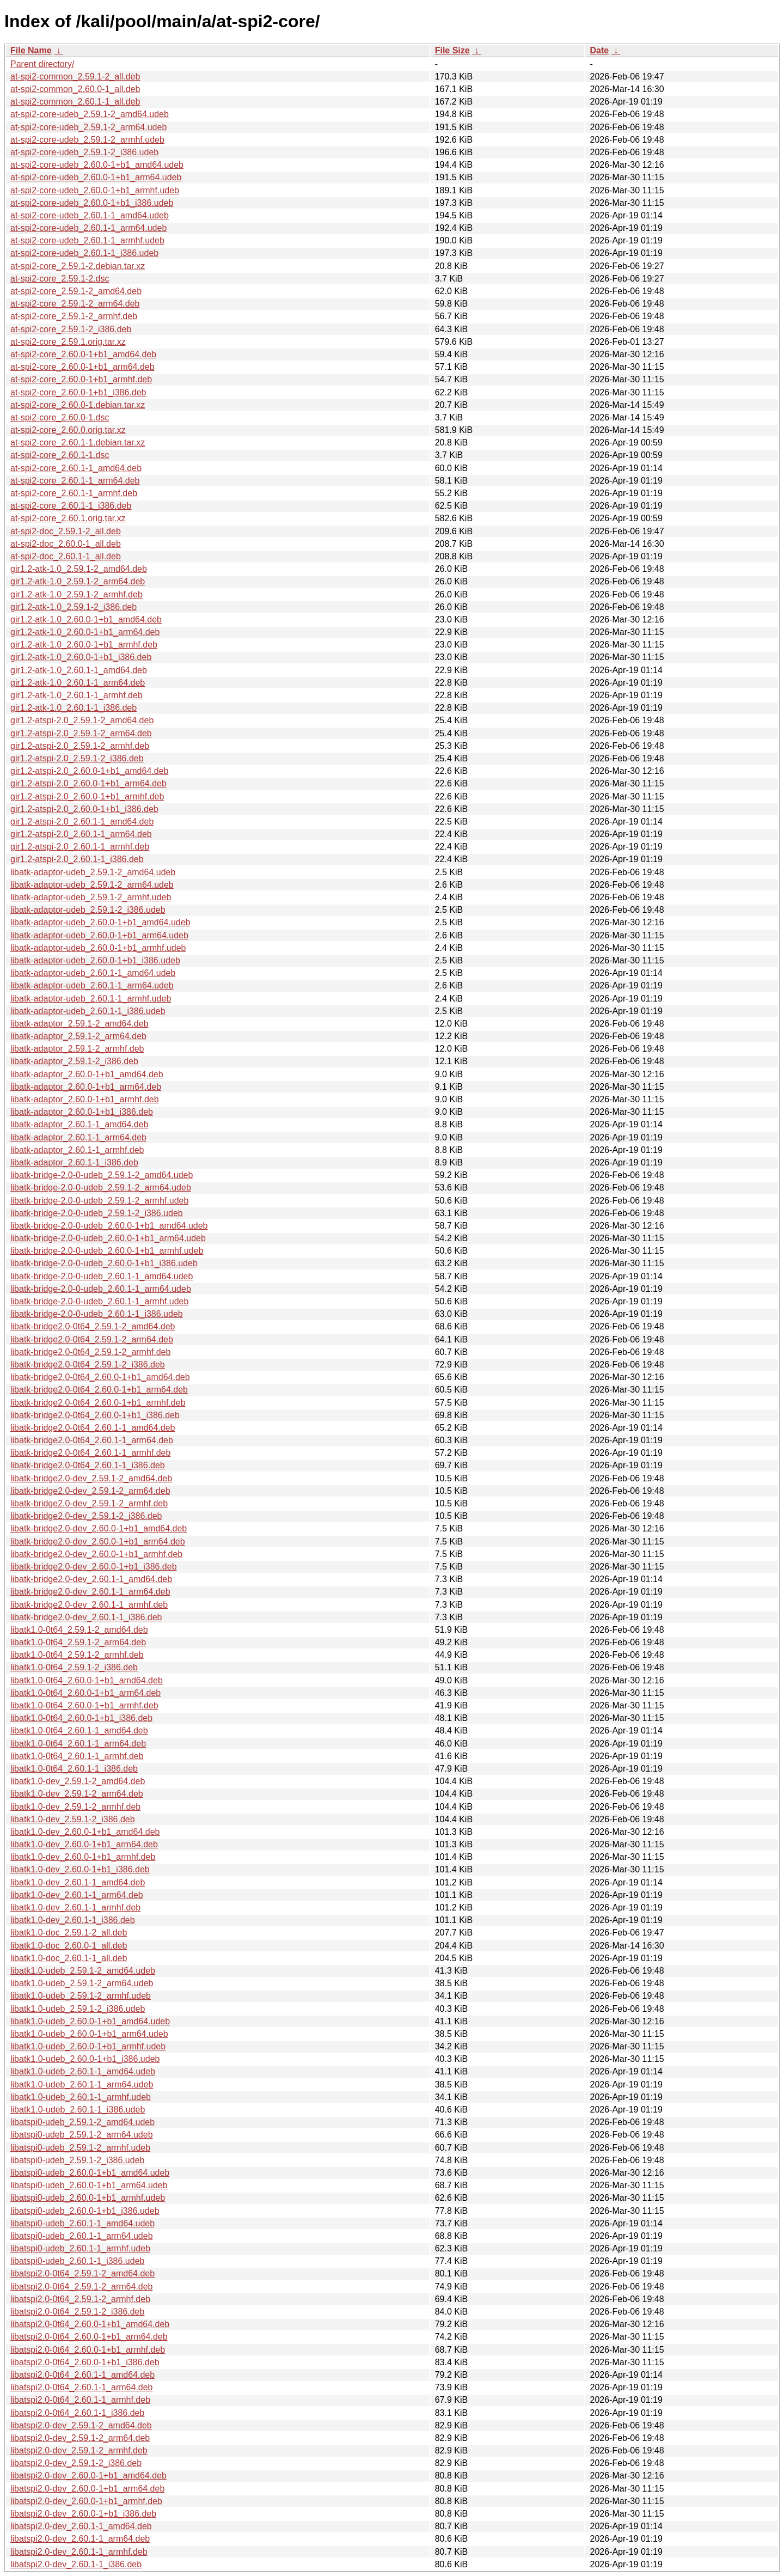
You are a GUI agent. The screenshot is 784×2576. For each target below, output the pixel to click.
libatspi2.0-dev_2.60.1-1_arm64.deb (80, 2538)
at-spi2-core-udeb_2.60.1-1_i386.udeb (84, 253)
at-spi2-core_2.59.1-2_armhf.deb (73, 316)
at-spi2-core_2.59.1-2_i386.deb (70, 329)
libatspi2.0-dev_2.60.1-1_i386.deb (76, 2564)
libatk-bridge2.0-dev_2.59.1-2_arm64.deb (90, 1490)
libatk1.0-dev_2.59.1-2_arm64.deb (76, 1793)
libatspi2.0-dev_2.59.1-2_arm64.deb (80, 2438)
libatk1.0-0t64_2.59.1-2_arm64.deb (78, 1642)
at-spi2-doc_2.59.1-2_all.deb (65, 531)
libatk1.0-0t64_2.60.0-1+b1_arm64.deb (85, 1693)
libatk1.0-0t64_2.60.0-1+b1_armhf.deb (84, 1705)
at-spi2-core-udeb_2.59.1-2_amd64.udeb (89, 114)
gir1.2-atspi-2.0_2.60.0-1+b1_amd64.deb (89, 771)
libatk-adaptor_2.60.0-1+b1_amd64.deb (86, 1074)
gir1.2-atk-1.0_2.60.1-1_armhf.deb (76, 695)
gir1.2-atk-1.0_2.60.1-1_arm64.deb (77, 682)
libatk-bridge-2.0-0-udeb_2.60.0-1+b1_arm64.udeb (108, 1238)
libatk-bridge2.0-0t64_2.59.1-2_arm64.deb (91, 1339)
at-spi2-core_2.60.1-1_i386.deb (70, 505)
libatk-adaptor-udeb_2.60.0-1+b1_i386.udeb (95, 960)
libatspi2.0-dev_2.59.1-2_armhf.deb (79, 2450)
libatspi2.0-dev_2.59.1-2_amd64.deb (81, 2425)
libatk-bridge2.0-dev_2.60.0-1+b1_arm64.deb (97, 1541)
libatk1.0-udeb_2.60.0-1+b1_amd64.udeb (90, 2021)
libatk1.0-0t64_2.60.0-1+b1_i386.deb (81, 1718)
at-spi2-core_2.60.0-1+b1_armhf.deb (81, 379)
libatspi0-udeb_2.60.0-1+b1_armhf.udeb (87, 2197)
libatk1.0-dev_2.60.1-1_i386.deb (72, 1920)
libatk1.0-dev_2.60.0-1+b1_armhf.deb (82, 1856)
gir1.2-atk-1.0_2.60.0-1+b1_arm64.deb (85, 632)
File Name (31, 50)
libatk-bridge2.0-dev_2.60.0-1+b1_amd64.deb (98, 1528)
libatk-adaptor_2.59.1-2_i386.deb (74, 1061)
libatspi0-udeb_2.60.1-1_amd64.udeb (82, 2223)
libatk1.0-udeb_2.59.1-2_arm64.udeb (81, 1983)
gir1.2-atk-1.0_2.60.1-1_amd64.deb (78, 670)
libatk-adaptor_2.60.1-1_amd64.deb (79, 1124)
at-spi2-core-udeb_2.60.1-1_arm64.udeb (88, 228)
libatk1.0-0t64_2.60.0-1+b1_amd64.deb (86, 1680)
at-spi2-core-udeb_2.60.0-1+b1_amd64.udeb (96, 164)
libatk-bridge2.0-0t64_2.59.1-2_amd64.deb (92, 1326)
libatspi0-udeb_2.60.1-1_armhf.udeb (80, 2248)
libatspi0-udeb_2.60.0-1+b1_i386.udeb (85, 2210)
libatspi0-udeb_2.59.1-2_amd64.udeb (82, 2122)
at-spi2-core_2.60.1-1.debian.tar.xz (77, 442)
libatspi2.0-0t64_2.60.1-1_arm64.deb (81, 2387)
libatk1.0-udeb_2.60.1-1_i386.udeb (77, 2109)
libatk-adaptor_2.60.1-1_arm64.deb (78, 1137)
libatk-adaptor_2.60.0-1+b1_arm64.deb (85, 1086)
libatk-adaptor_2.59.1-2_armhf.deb (77, 1048)
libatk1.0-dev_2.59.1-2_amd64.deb (77, 1781)
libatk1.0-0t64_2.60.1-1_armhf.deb (77, 1756)
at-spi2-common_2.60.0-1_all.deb (75, 89)
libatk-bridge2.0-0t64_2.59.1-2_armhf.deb (90, 1352)
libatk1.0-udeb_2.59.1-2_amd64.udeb (82, 1970)
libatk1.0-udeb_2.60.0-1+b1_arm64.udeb (89, 2033)
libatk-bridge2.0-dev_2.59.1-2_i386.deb (86, 1516)
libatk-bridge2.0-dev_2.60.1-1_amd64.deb (91, 1579)
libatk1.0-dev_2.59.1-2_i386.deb (72, 1819)
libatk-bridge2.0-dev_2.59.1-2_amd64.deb (91, 1478)
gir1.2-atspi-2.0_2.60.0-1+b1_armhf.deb (87, 796)
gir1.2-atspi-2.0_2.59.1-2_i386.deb (77, 758)
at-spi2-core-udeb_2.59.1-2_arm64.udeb (88, 127)
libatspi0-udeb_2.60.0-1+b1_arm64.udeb (89, 2185)
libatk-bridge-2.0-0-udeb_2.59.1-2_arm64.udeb (100, 1187)
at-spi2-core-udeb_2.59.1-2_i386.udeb (84, 152)
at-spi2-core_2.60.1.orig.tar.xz (68, 518)
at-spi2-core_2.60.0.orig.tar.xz (68, 430)
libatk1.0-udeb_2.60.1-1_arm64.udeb (81, 2084)
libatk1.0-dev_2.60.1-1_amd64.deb (77, 1882)
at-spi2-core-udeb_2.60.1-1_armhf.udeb (87, 240)
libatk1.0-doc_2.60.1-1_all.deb (68, 1958)
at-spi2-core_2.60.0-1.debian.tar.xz (77, 405)
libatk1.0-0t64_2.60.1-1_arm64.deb (78, 1743)
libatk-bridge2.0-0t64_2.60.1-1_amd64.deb (92, 1427)
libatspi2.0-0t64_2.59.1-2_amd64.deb (82, 2273)
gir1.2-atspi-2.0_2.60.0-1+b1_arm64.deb (88, 783)
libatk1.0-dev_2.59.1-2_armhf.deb (75, 1806)
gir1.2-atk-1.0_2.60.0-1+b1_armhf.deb (83, 644)
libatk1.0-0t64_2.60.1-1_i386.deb (74, 1768)
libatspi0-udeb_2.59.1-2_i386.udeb (77, 2160)
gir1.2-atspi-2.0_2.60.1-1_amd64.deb (82, 821)
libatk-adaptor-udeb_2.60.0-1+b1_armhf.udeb (98, 948)
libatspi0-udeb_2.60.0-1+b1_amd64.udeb (89, 2172)
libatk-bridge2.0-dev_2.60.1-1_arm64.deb (90, 1591)
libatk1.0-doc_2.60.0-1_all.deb (68, 1945)
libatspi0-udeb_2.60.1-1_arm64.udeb (81, 2236)
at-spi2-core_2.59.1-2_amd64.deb (76, 291)
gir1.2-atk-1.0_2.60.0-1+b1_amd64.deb (86, 619)
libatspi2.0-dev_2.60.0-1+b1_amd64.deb (88, 2475)
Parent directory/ (42, 64)
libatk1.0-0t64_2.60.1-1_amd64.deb (79, 1730)
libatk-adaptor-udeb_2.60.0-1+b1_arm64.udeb (99, 935)
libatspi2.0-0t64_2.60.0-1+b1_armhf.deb (87, 2349)
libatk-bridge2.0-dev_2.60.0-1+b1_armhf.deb (96, 1554)
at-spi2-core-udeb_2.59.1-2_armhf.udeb (87, 139)
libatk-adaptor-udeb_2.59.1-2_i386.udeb (88, 909)
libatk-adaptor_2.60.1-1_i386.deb (74, 1162)
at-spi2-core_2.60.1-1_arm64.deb (74, 480)
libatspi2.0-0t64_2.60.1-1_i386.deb (77, 2413)
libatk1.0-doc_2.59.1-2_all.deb (68, 1932)
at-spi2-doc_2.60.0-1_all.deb (65, 543)
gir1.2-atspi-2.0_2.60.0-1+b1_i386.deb (84, 809)
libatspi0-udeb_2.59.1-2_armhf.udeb (80, 2147)
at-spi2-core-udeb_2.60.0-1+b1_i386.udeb (91, 202)
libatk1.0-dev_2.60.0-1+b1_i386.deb (80, 1869)
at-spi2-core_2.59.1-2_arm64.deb (74, 303)
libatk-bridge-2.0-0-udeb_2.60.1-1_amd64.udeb (101, 1276)
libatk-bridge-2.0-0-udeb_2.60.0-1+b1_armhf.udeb (106, 1250)
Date (599, 50)
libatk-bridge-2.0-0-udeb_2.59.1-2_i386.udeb (96, 1213)
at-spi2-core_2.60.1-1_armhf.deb (73, 493)
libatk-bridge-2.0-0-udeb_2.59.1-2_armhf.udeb (99, 1200)
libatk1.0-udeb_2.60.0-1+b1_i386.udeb (85, 2059)
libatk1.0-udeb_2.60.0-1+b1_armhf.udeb (88, 2046)
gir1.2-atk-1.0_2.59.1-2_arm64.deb (77, 581)
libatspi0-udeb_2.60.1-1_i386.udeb (77, 2261)
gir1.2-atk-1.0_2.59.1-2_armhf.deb (76, 594)
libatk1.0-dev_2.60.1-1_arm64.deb (76, 1895)
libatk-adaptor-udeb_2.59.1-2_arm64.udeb (92, 884)
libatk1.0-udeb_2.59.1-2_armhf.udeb (80, 1995)
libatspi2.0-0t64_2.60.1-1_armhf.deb (80, 2399)
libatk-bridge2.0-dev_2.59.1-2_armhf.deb (89, 1503)
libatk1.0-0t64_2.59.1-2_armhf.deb (77, 1654)
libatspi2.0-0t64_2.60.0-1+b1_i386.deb (85, 2362)
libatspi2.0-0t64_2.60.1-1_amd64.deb (82, 2374)
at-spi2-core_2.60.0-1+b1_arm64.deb (82, 366)
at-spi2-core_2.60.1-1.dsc (59, 455)
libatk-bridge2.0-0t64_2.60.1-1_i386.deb (87, 1465)
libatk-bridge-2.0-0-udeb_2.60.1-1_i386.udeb (96, 1313)
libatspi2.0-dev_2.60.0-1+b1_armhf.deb (86, 2501)
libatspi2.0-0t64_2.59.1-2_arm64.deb (81, 2286)
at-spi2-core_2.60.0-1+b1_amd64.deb (83, 354)
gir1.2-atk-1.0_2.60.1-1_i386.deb (73, 707)
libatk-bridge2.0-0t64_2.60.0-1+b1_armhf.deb (98, 1402)
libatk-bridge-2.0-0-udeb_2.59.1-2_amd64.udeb (101, 1175)
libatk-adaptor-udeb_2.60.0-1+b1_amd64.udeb (100, 922)
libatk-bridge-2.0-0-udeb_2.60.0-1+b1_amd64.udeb (108, 1225)
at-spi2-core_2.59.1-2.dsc (59, 278)
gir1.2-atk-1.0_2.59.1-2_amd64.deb (78, 568)
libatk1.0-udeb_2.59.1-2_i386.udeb (77, 2008)
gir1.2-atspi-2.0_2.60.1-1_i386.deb (77, 859)
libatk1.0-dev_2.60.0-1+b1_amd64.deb (85, 1831)
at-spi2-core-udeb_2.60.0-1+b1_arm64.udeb (95, 177)
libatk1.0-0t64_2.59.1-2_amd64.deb (79, 1629)
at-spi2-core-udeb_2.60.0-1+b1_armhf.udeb (94, 190)
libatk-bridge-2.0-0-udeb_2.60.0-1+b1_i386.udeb (104, 1263)
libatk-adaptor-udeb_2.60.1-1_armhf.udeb (90, 998)
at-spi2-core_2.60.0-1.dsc (59, 417)
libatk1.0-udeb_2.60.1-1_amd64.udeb (82, 2071)
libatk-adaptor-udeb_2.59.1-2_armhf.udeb (90, 897)
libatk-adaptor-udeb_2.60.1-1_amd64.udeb (92, 973)
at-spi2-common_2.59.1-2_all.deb (75, 76)
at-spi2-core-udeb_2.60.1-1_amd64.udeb (89, 215)
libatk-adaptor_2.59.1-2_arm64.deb (78, 1036)
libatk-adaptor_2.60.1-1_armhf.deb (77, 1150)
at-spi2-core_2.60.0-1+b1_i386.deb (78, 392)
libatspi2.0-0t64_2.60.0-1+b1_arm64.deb (89, 2336)
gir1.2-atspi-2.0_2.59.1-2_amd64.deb (82, 720)
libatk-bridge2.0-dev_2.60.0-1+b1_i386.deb (93, 1566)
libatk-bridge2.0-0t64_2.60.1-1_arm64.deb (91, 1440)
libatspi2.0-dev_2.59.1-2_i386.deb (76, 2463)
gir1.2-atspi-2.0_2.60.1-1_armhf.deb (79, 846)
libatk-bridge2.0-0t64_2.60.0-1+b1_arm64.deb (99, 1389)
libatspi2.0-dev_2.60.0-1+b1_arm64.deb (87, 2488)
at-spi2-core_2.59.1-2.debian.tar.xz (77, 266)
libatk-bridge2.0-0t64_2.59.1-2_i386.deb (87, 1364)
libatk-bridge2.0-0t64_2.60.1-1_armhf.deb (90, 1452)
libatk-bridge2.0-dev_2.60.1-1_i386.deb (86, 1617)
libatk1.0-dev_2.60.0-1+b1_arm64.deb (84, 1844)
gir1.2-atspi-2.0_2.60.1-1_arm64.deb (81, 834)
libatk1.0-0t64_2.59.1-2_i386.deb (74, 1667)
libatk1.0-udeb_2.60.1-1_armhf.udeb (80, 2097)
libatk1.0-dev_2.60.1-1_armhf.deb (75, 1907)
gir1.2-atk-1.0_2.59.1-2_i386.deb (73, 607)
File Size (452, 50)
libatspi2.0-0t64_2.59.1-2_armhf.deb (80, 2299)
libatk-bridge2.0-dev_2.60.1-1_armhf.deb (89, 1604)
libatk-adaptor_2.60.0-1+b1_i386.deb (81, 1111)
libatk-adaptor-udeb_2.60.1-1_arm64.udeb (92, 985)
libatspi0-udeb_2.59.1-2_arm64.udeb (81, 2134)
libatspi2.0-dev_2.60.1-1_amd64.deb (81, 2526)
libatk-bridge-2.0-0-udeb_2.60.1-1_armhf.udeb (99, 1301)
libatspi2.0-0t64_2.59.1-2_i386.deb (77, 2311)
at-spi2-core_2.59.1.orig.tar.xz (68, 341)
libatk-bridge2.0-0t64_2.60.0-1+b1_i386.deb (95, 1415)
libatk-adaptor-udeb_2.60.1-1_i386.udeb (88, 1011)
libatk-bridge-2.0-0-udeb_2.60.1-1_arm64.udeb (100, 1288)
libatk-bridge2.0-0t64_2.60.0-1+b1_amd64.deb (100, 1377)
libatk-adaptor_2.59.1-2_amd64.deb (79, 1023)
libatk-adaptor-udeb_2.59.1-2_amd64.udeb (92, 872)
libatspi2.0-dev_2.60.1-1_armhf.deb (79, 2551)
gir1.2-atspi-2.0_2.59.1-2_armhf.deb (79, 745)
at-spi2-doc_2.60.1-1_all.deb (65, 556)
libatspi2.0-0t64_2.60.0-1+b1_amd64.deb (89, 2324)
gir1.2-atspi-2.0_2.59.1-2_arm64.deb (81, 733)
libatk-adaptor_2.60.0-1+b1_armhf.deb (84, 1099)
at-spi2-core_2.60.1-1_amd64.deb (76, 468)
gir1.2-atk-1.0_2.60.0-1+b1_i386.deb (80, 657)
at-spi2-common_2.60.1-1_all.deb (75, 101)
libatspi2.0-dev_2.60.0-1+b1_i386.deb (83, 2513)
